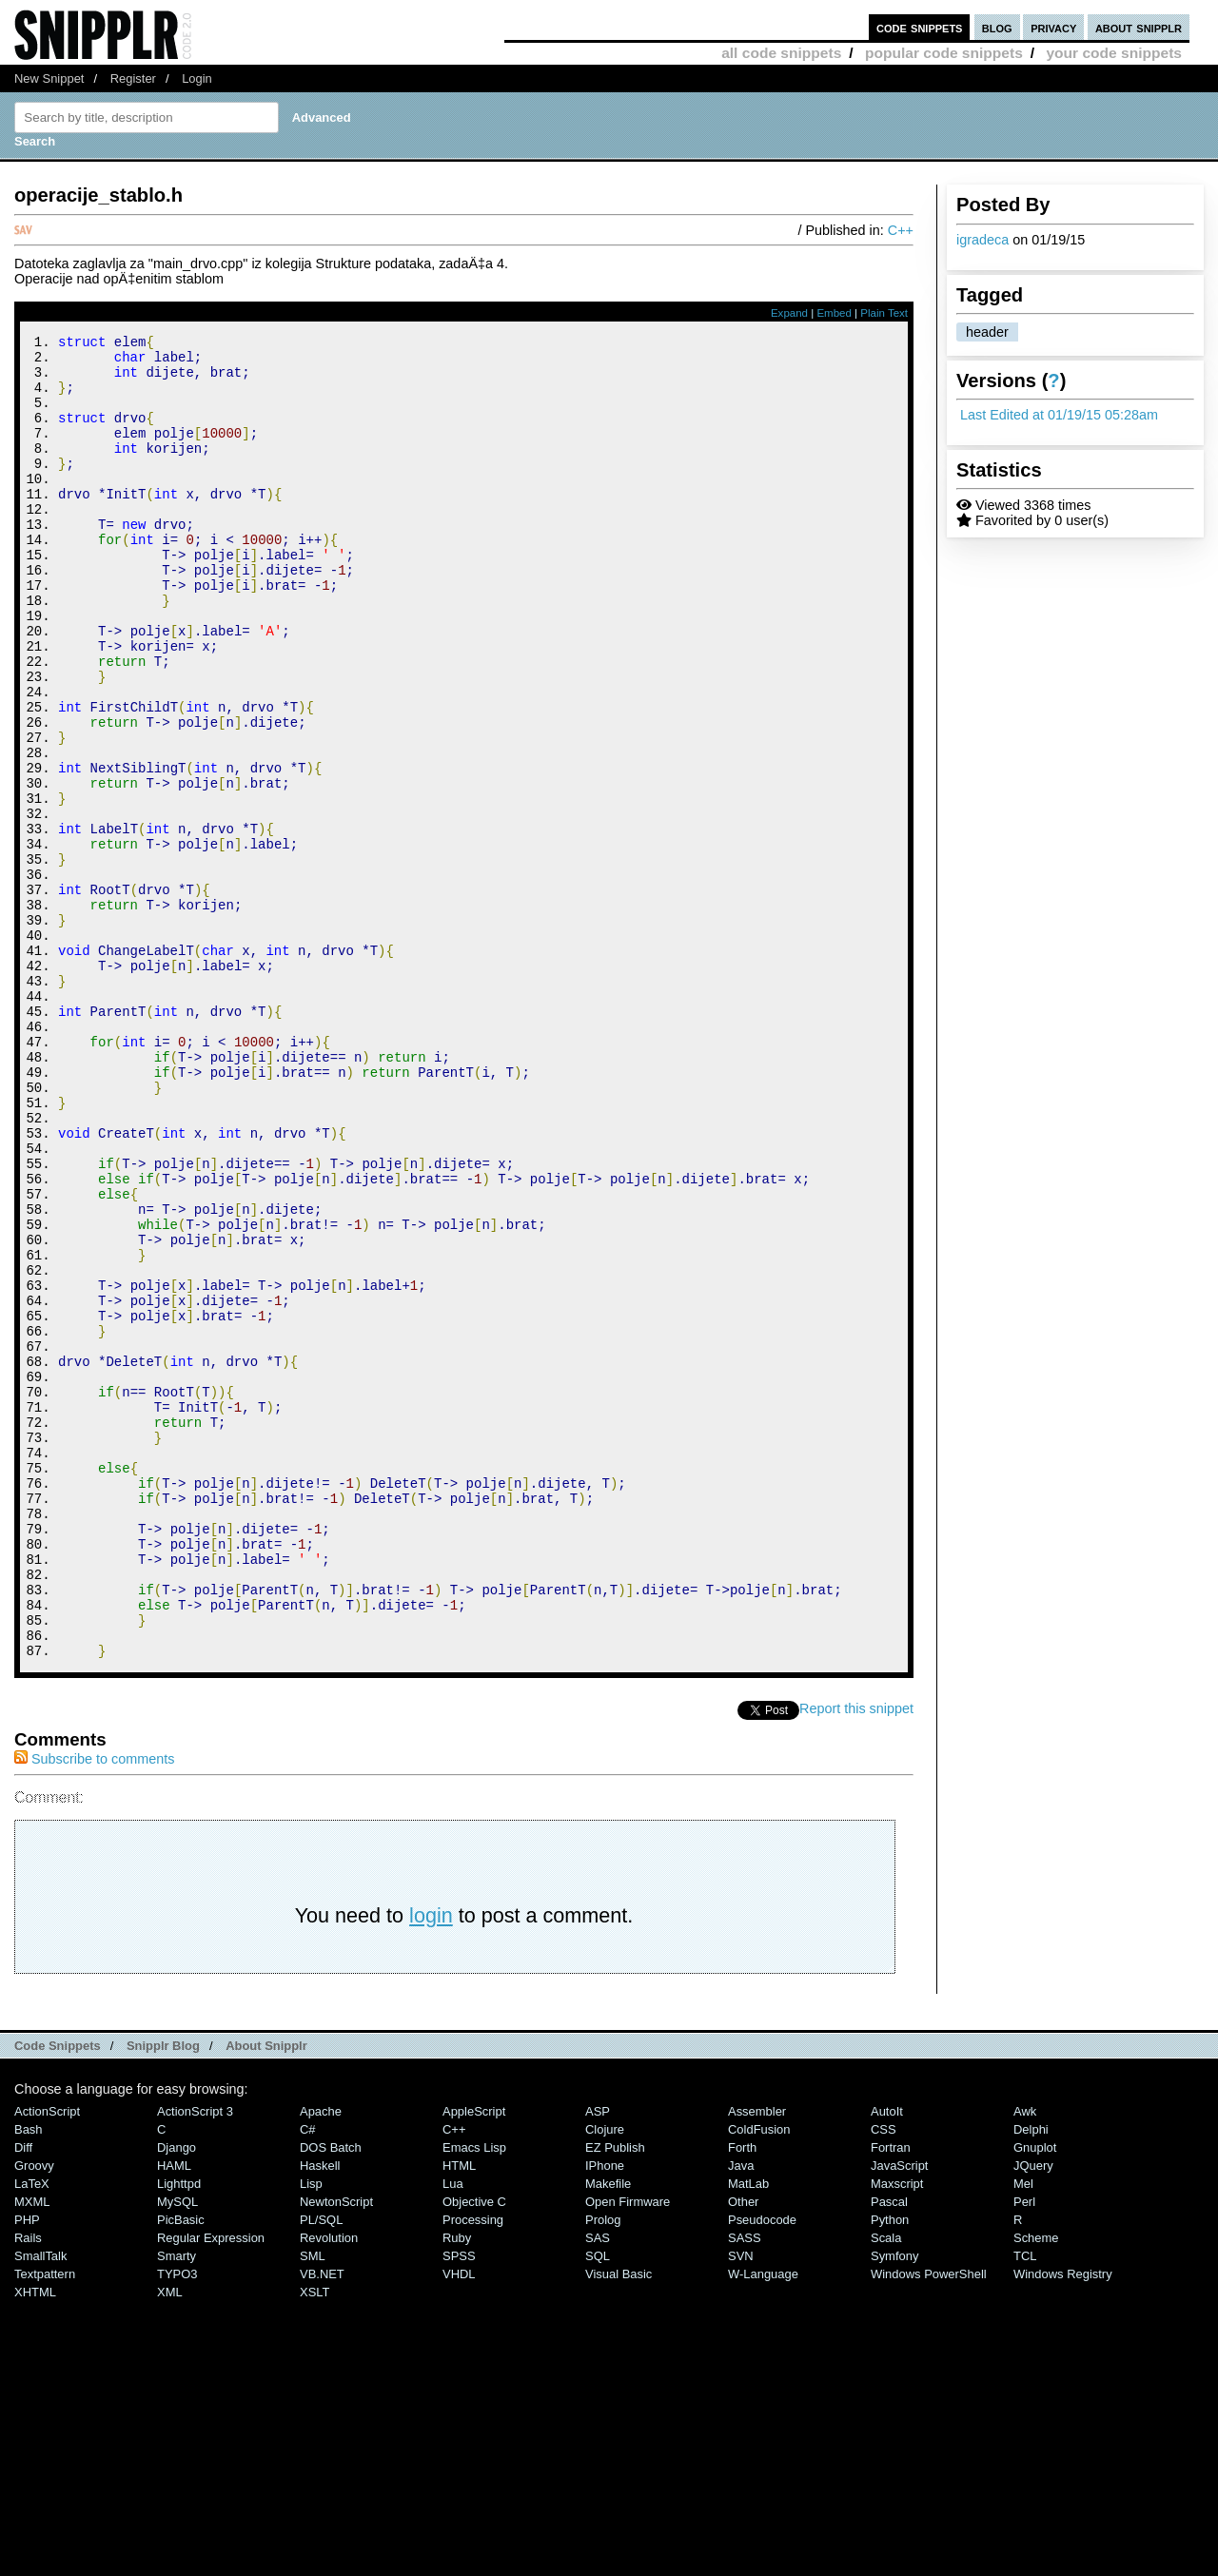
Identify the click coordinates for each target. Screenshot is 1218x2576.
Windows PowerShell (929, 2522)
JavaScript (899, 2414)
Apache (321, 2359)
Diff (23, 2396)
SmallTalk (40, 2504)
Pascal (889, 2450)
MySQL (177, 2450)
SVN (741, 2504)
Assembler (757, 2359)
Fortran (891, 2396)
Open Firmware (627, 2450)
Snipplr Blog (163, 2294)
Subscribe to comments (94, 2007)
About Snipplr (266, 2294)
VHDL (459, 2522)
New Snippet (49, 78)
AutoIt (887, 2359)
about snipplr (1138, 27)
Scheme (1036, 2486)
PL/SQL (321, 2468)
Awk (1024, 2359)
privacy (1053, 27)
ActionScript (47, 2359)
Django (176, 2396)
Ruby (456, 2486)
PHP (27, 2468)
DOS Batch (331, 2396)
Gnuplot (1034, 2396)
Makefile (608, 2432)
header (987, 332)
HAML (174, 2414)
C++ (901, 230)
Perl (1024, 2450)
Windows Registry (1062, 2522)
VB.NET (322, 2522)
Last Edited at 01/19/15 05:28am (1059, 414)
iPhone (604, 2414)
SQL (597, 2504)
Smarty (176, 2504)
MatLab (748, 2432)
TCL (1024, 2504)
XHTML (35, 2540)
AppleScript (473, 2359)
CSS (883, 2378)
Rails (28, 2486)
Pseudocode (762, 2468)
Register (133, 78)
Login (197, 78)
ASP (597, 2359)
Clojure (604, 2378)
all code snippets (781, 53)
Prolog (602, 2468)
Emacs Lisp (474, 2396)
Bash (28, 2378)
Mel (1023, 2432)
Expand (789, 313)
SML (312, 2504)
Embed (834, 313)
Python (890, 2468)
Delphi (1031, 2378)
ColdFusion (759, 2378)
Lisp (311, 2432)
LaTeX (31, 2432)
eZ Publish (615, 2396)
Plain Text (884, 313)
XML (170, 2540)
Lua (452, 2432)
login (431, 2164)
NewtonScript (336, 2450)
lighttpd (179, 2432)
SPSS (459, 2504)
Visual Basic (618, 2522)
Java (741, 2414)
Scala (886, 2486)
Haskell (320, 2414)
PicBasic (181, 2468)
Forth (742, 2396)
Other (743, 2450)
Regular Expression (211, 2486)
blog (997, 27)
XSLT (314, 2540)
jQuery (1033, 2414)
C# (308, 2378)
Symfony (894, 2504)
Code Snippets (57, 2294)
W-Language (763, 2522)
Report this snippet (856, 1956)
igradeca (982, 239)
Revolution (329, 2486)
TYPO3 (177, 2522)
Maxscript (897, 2432)
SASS (744, 2486)
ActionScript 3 (195, 2359)
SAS (597, 2486)
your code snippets (1114, 53)
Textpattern (44, 2522)
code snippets (919, 27)
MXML (31, 2450)
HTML (459, 2414)
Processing (472, 2468)
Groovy (34, 2414)
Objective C (474, 2450)
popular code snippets (944, 53)
